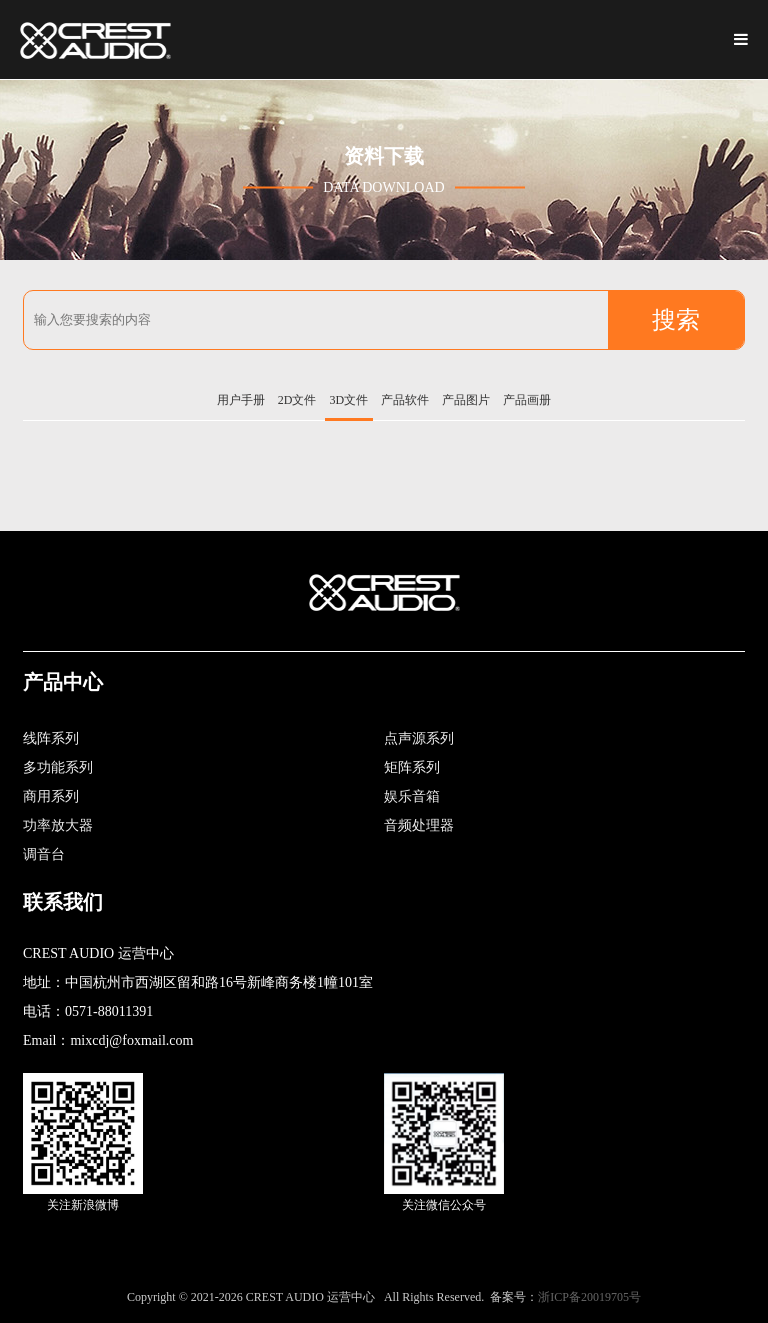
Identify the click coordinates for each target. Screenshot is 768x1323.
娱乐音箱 (412, 796)
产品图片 (466, 400)
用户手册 (241, 400)
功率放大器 (58, 825)
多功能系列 (58, 767)
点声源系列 (419, 738)
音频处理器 (419, 825)
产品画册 (527, 400)
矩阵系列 (412, 767)
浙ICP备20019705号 (589, 1297)
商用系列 (51, 796)
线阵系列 (51, 738)
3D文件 (349, 400)
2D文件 (297, 400)
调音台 (44, 854)
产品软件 (405, 400)
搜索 (676, 320)
